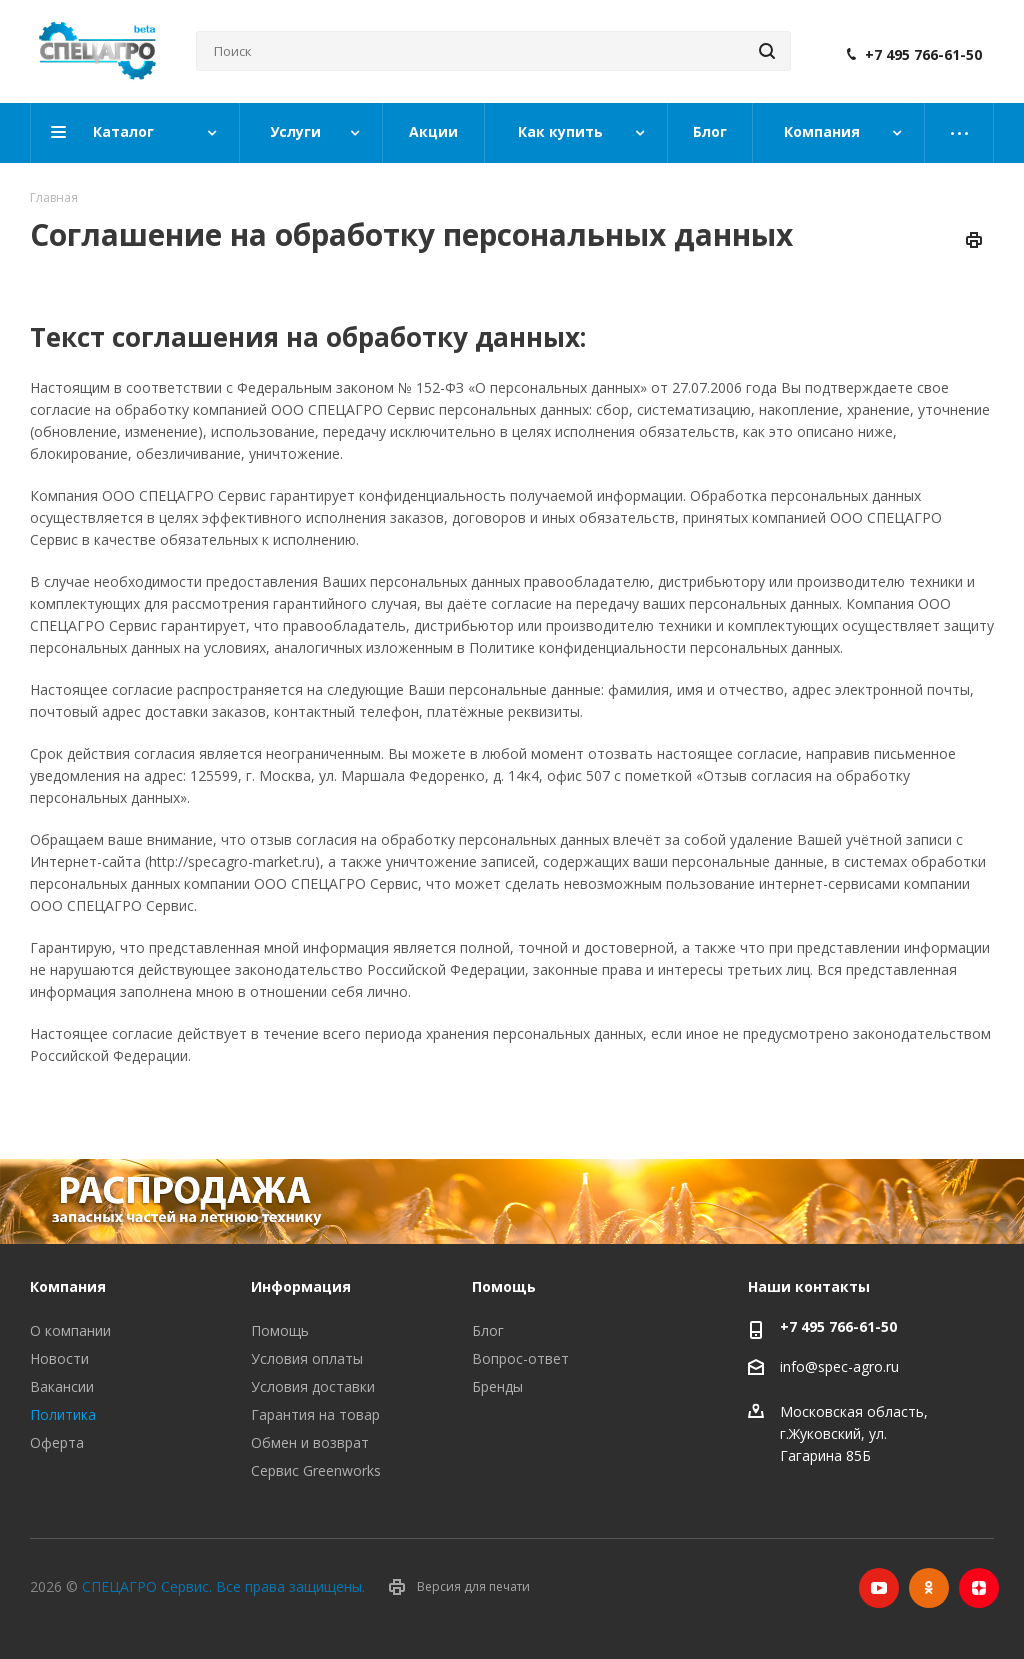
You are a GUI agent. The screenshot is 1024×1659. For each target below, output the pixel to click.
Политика (63, 1414)
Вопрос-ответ (520, 1358)
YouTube (879, 1588)
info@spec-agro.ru (839, 1367)
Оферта (57, 1442)
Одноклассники (929, 1588)
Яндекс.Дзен (979, 1588)
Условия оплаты (307, 1358)
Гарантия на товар (315, 1414)
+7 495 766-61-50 (923, 55)
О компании (70, 1330)
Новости (59, 1358)
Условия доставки (313, 1386)
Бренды (497, 1386)
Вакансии (62, 1386)
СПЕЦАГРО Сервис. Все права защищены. (223, 1586)
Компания (68, 1286)
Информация (301, 1286)
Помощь (280, 1330)
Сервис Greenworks (316, 1470)
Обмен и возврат (310, 1442)
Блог (488, 1330)
